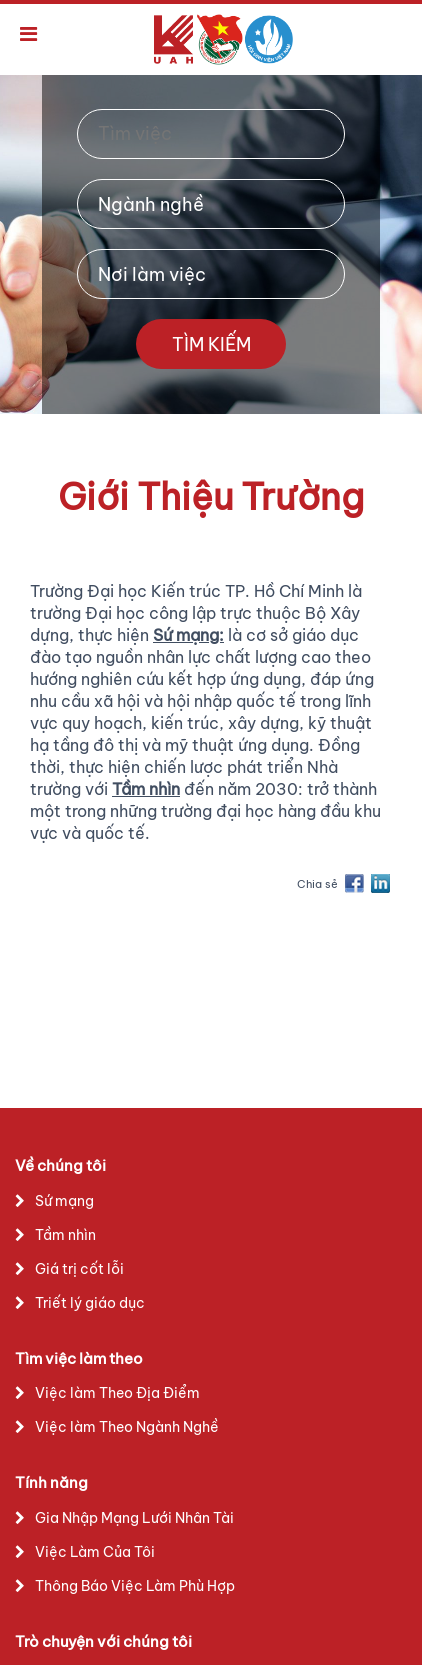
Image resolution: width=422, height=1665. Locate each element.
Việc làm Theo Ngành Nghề (127, 1427)
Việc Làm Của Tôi (95, 1552)
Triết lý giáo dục (90, 1303)
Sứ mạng (64, 1201)
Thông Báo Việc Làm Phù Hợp (135, 1586)
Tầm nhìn (65, 1235)
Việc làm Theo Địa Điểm (117, 1393)
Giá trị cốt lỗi (79, 1269)
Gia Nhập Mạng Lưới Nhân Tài (134, 1518)
